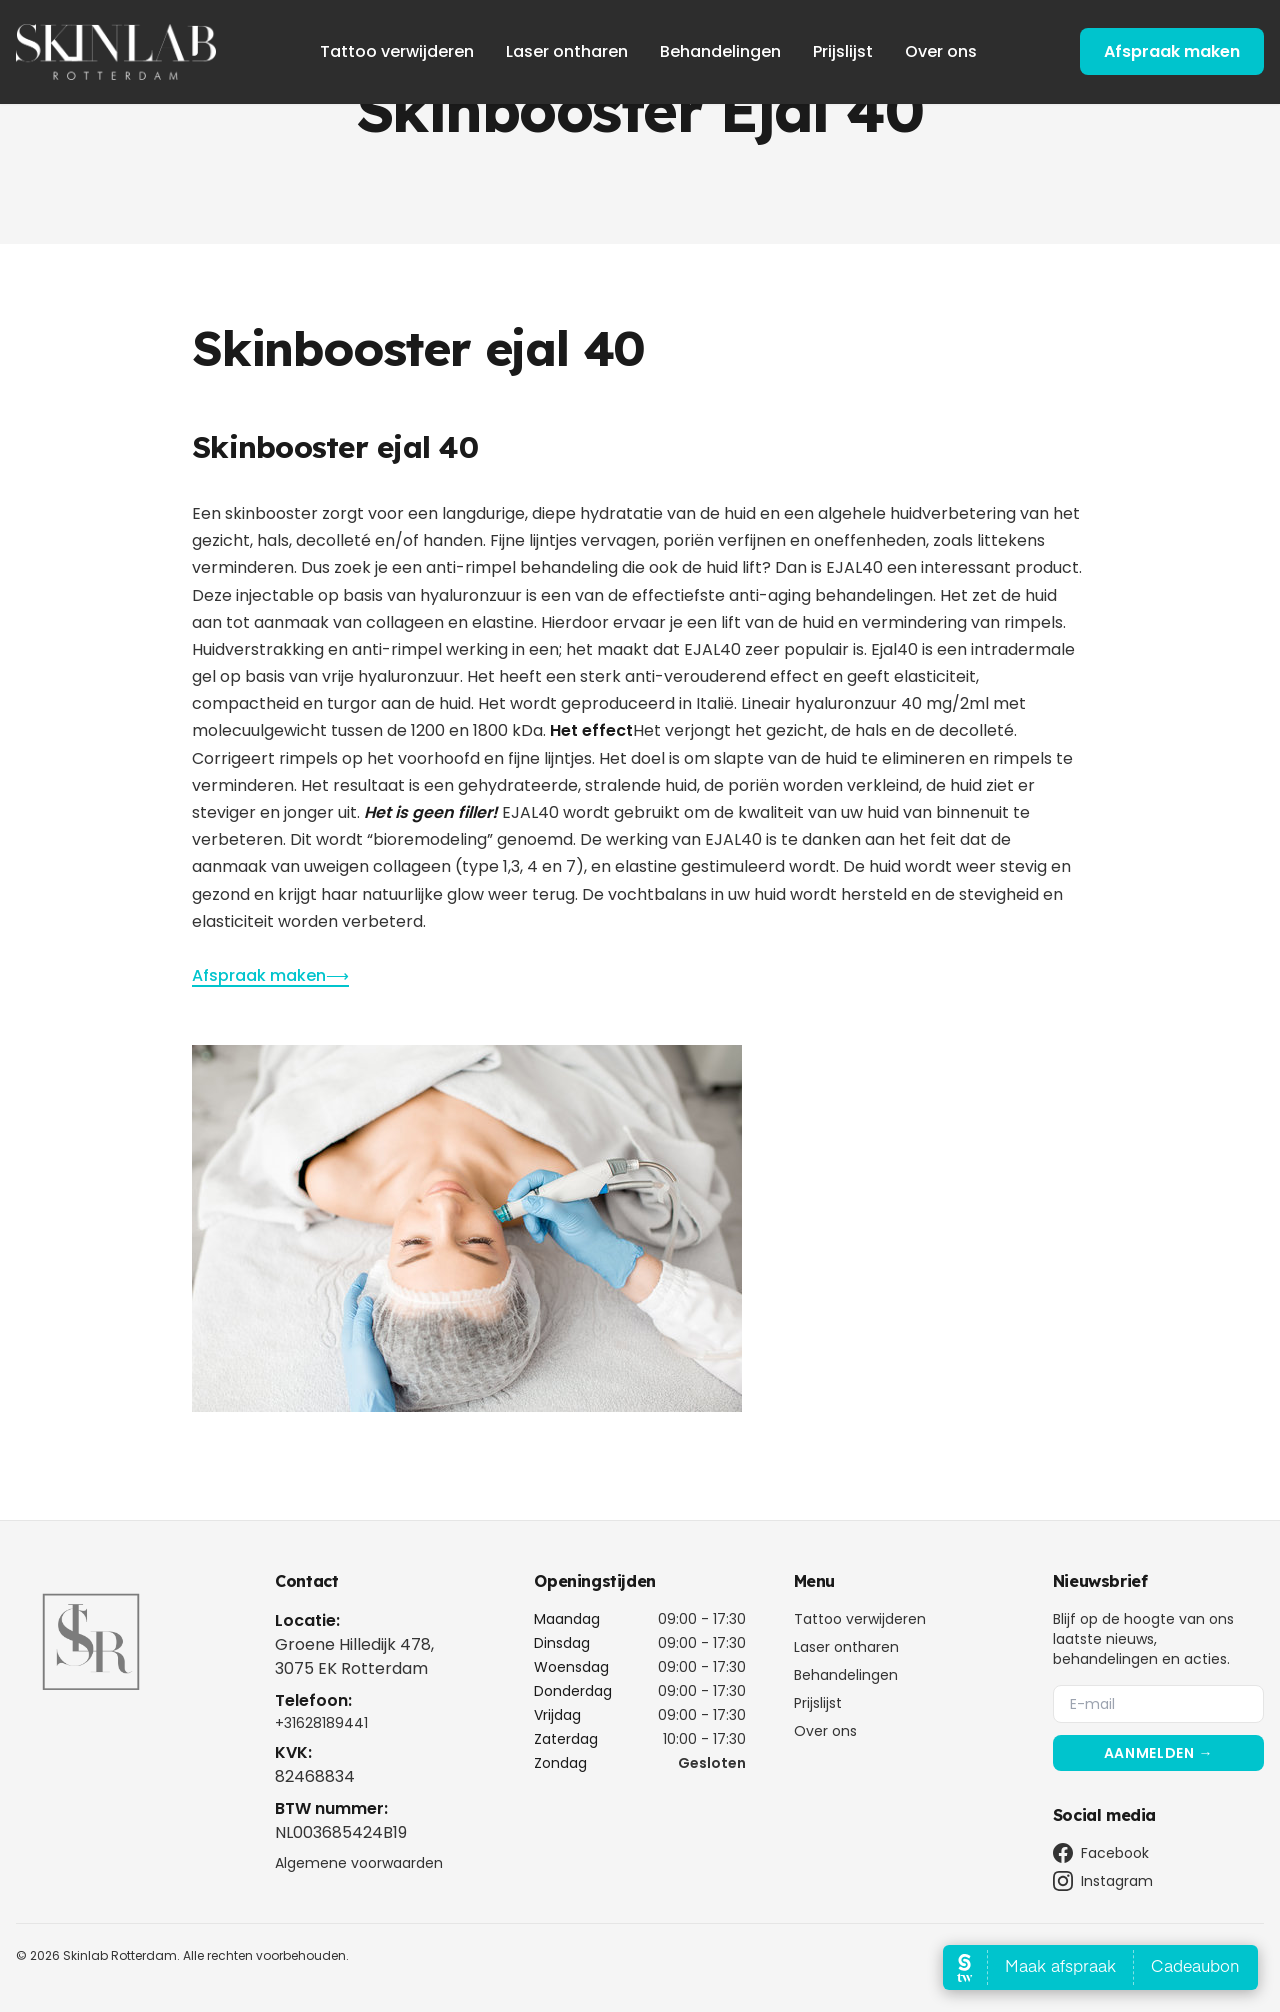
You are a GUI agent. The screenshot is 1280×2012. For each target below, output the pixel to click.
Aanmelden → (1159, 1753)
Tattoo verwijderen (397, 51)
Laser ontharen (567, 51)
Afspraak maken (1172, 51)
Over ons (941, 51)
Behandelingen (720, 51)
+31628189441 (321, 1723)
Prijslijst (843, 51)
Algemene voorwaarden (359, 1863)
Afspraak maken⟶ (270, 975)
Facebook (1101, 1853)
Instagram (1103, 1881)
